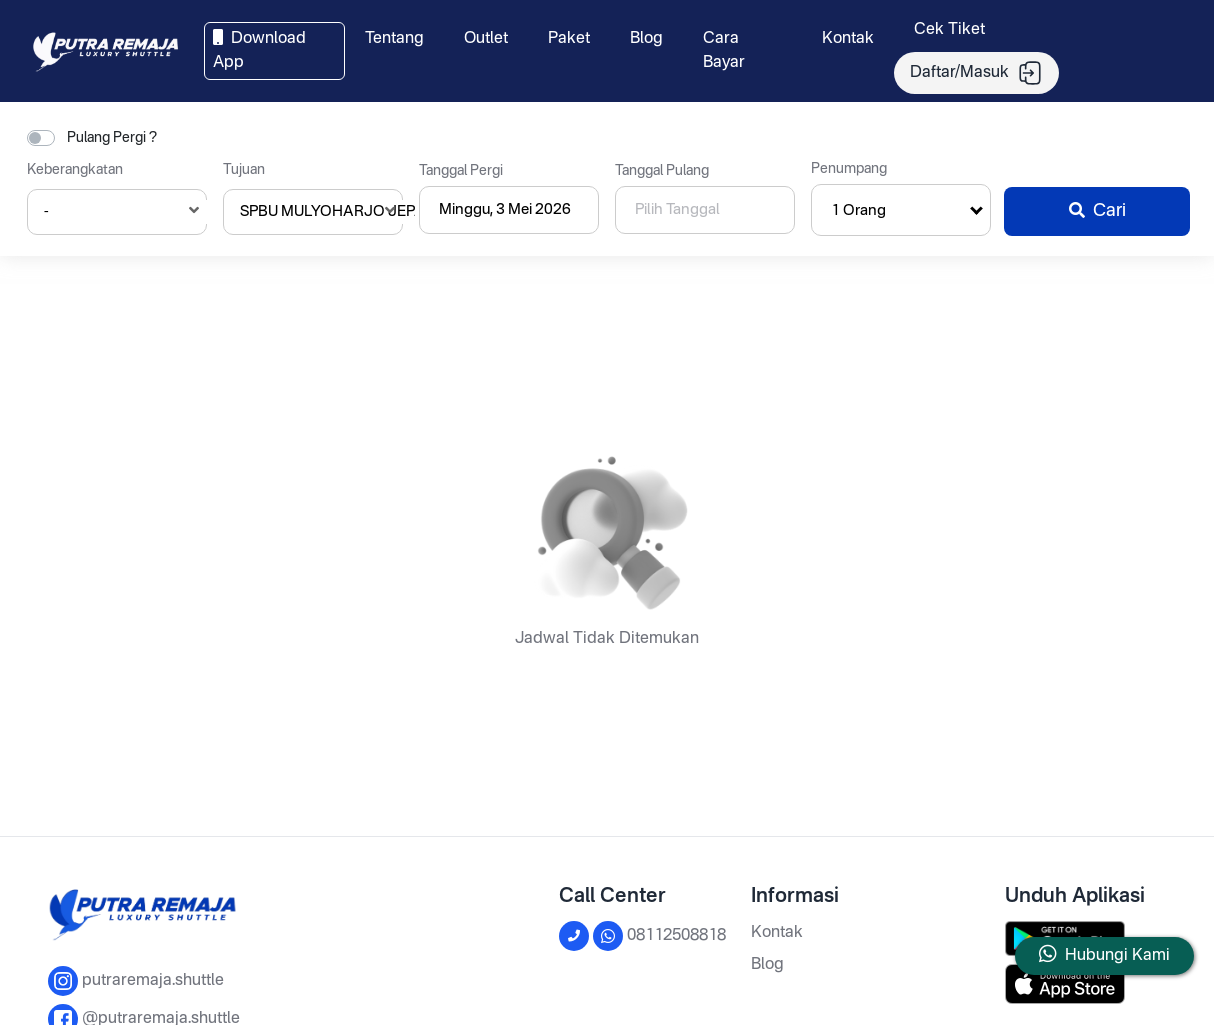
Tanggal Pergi (461, 171)
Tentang (394, 39)
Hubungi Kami (1117, 956)
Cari (1097, 211)
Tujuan (244, 170)
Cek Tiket (949, 30)
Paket (569, 39)
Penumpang (849, 169)
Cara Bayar (724, 51)
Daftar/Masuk (976, 73)
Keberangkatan (75, 170)
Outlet (486, 39)
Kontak (848, 39)
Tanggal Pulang (662, 171)
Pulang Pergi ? (112, 138)
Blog (646, 39)
